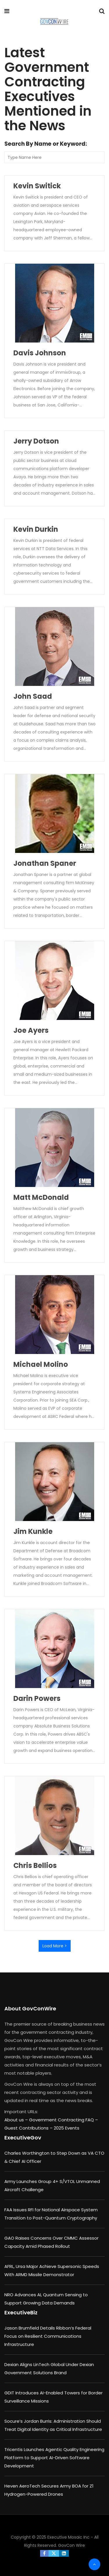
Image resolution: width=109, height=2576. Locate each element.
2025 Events (66, 2128)
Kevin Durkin (35, 529)
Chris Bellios (35, 1865)
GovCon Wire (71, 2545)
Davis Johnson (39, 353)
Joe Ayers (31, 1030)
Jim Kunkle (33, 1531)
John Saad (32, 696)
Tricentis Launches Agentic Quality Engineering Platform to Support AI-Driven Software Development (54, 2457)
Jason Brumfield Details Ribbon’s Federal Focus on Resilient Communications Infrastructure (47, 2336)
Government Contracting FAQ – (63, 2120)
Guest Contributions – (29, 2128)
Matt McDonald (41, 1197)
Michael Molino (40, 1364)
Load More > (54, 1946)
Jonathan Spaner (44, 863)
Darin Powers (36, 1698)
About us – (16, 2120)
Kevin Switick (37, 186)
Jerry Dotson (36, 441)
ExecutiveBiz (20, 2312)
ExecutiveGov (22, 2137)
